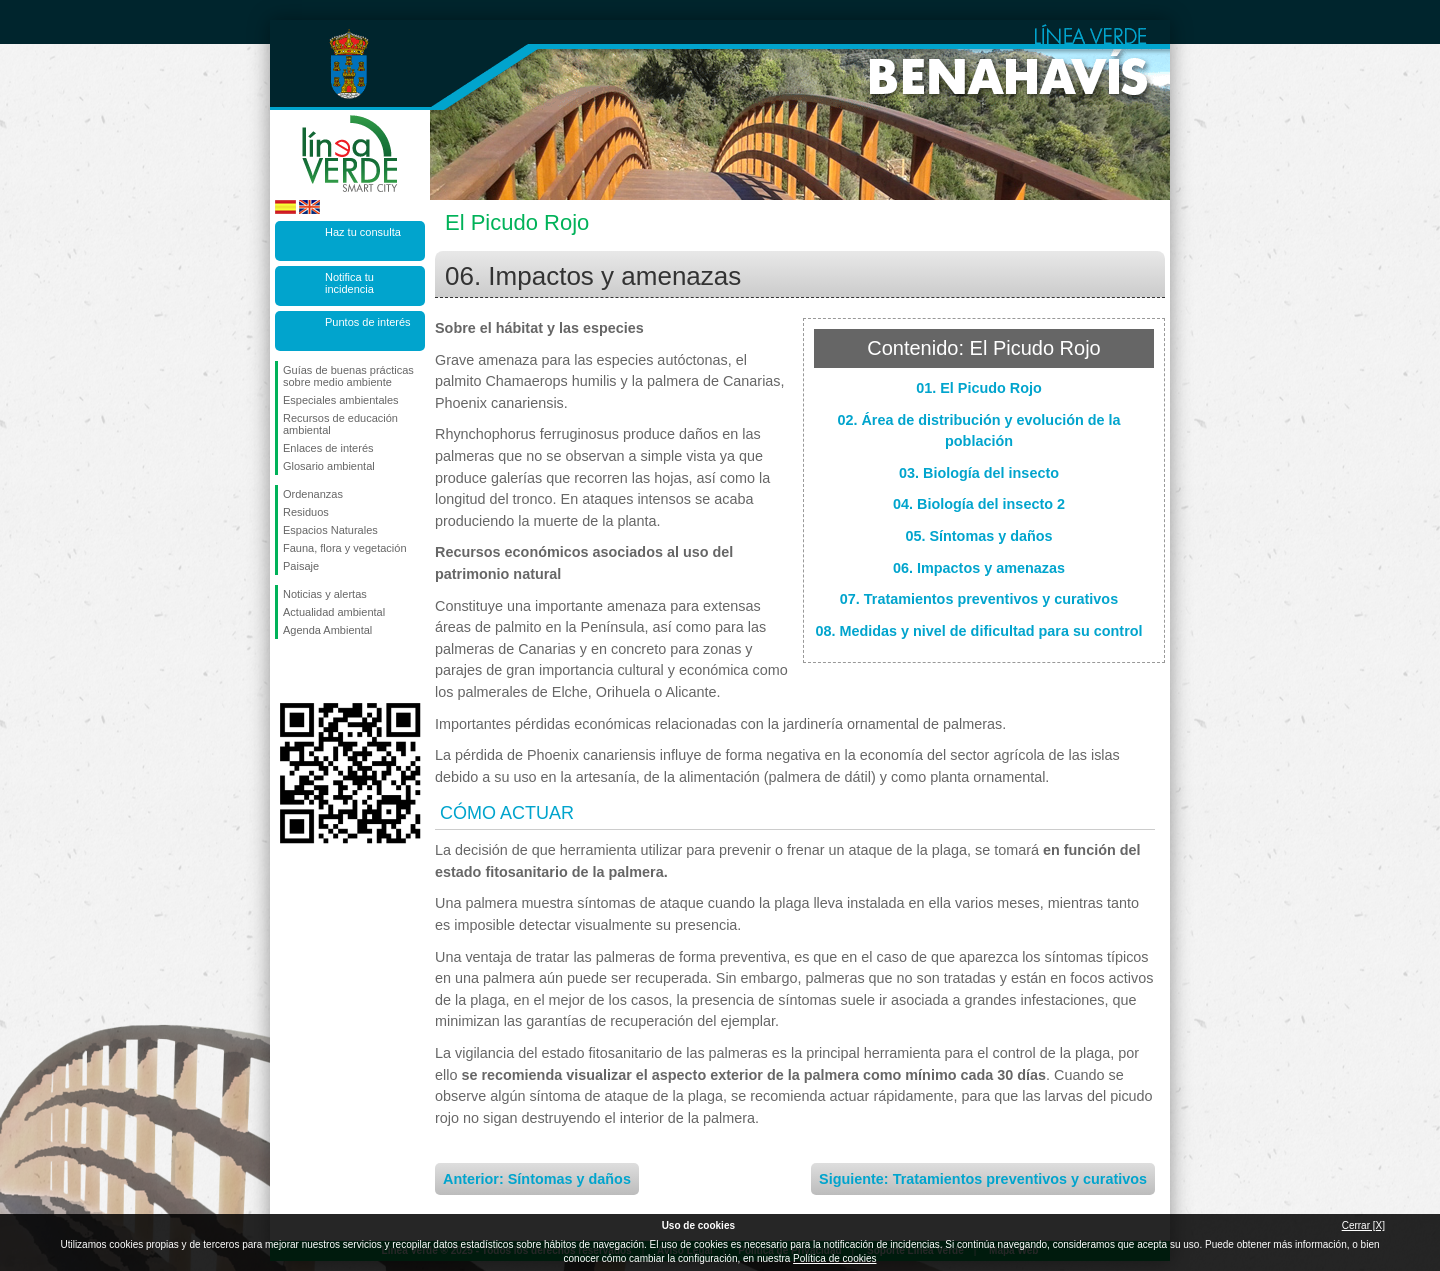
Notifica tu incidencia (349, 283)
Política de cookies (834, 1258)
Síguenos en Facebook (287, 671)
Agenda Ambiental (327, 630)
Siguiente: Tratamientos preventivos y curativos (983, 1179)
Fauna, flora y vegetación (345, 548)
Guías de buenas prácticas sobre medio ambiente (348, 376)
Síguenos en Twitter (320, 671)
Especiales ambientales (341, 400)
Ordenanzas (313, 494)
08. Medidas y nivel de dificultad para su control (978, 631)
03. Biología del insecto (979, 473)
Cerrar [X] (1363, 1225)
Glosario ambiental (329, 466)
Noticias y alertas (325, 594)
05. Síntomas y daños (978, 536)
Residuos (306, 512)
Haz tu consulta (363, 232)
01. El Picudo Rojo (979, 388)
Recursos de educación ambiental (340, 424)
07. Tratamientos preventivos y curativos (979, 599)
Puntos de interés (368, 322)
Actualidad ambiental (334, 612)
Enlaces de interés (328, 448)
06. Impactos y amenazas (979, 568)
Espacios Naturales (330, 530)
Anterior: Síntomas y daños (537, 1179)
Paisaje (301, 566)
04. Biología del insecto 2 (979, 504)
